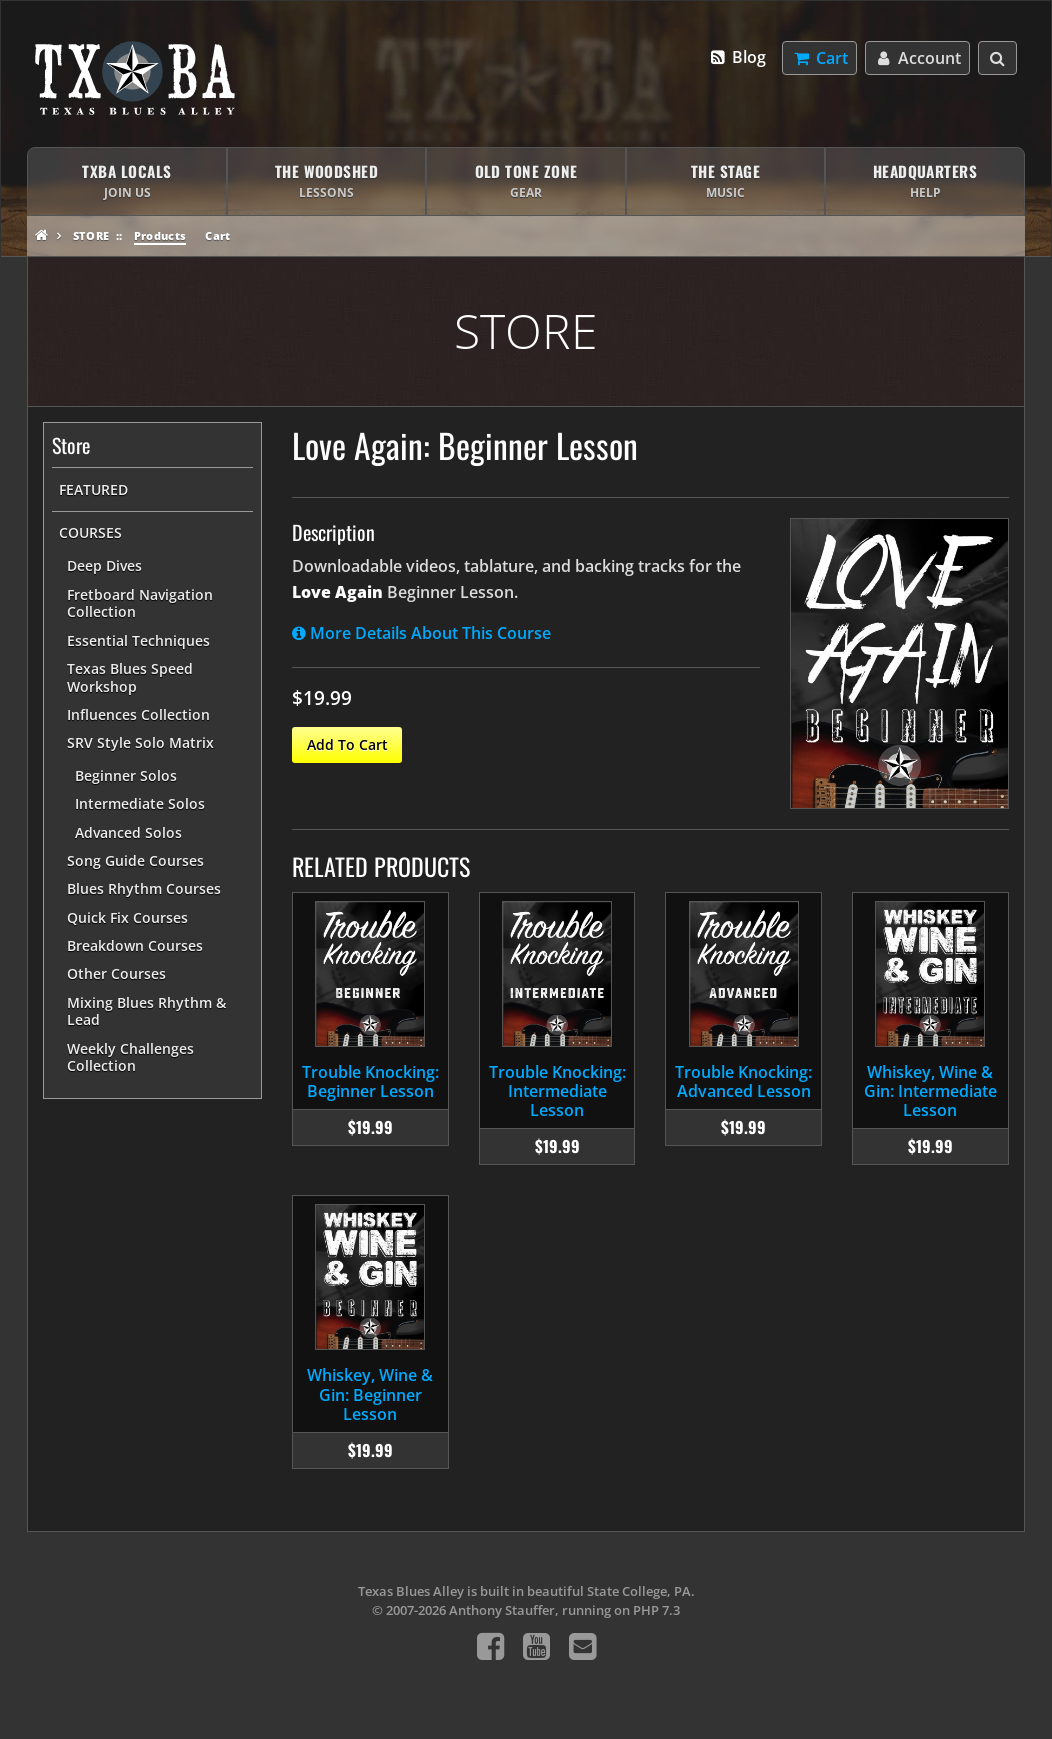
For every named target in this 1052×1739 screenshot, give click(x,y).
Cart (217, 235)
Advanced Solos (128, 832)
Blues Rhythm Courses (144, 888)
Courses (90, 532)
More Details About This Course (421, 633)
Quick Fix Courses (127, 917)
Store (91, 235)
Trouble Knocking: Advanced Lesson (743, 1081)
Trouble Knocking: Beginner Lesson (370, 1081)
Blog (737, 57)
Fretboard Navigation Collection (140, 603)
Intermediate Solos (140, 803)
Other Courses (116, 973)
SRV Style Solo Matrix (140, 742)
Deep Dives (104, 565)
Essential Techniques (138, 640)
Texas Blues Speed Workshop (130, 677)
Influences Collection (138, 714)
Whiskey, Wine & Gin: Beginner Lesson (370, 1394)
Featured (93, 489)
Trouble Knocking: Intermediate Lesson (557, 1091)
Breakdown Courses (135, 945)
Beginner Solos (126, 775)
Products (160, 235)
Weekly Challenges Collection (130, 1057)
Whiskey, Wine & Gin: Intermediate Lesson (930, 1091)
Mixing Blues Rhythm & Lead (146, 1011)
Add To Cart (347, 744)
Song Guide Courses (135, 860)
